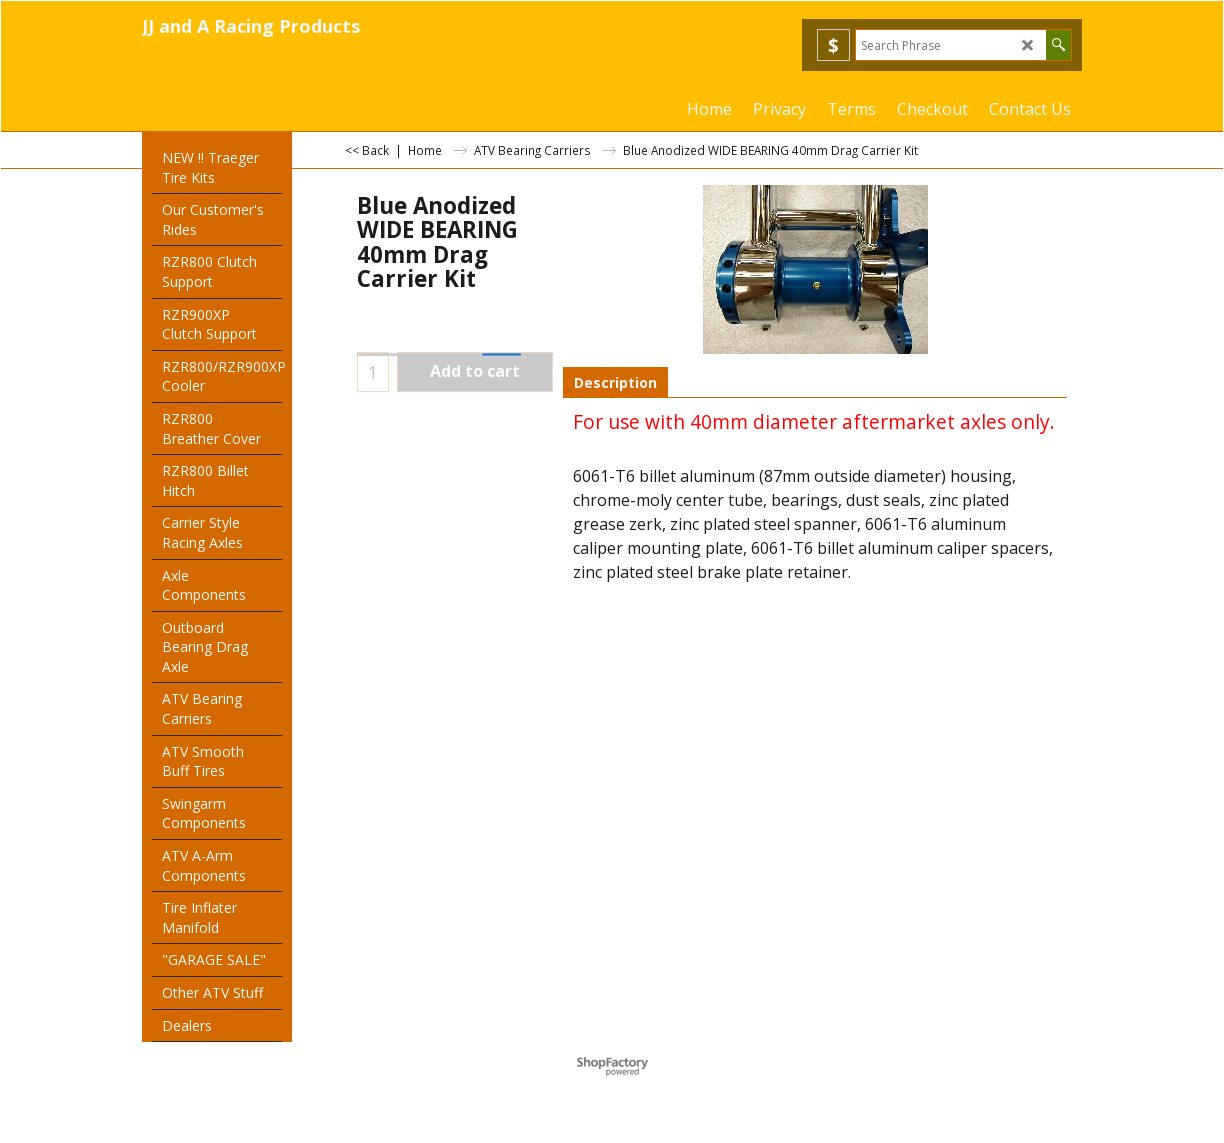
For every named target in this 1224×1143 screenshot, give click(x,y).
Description (615, 382)
